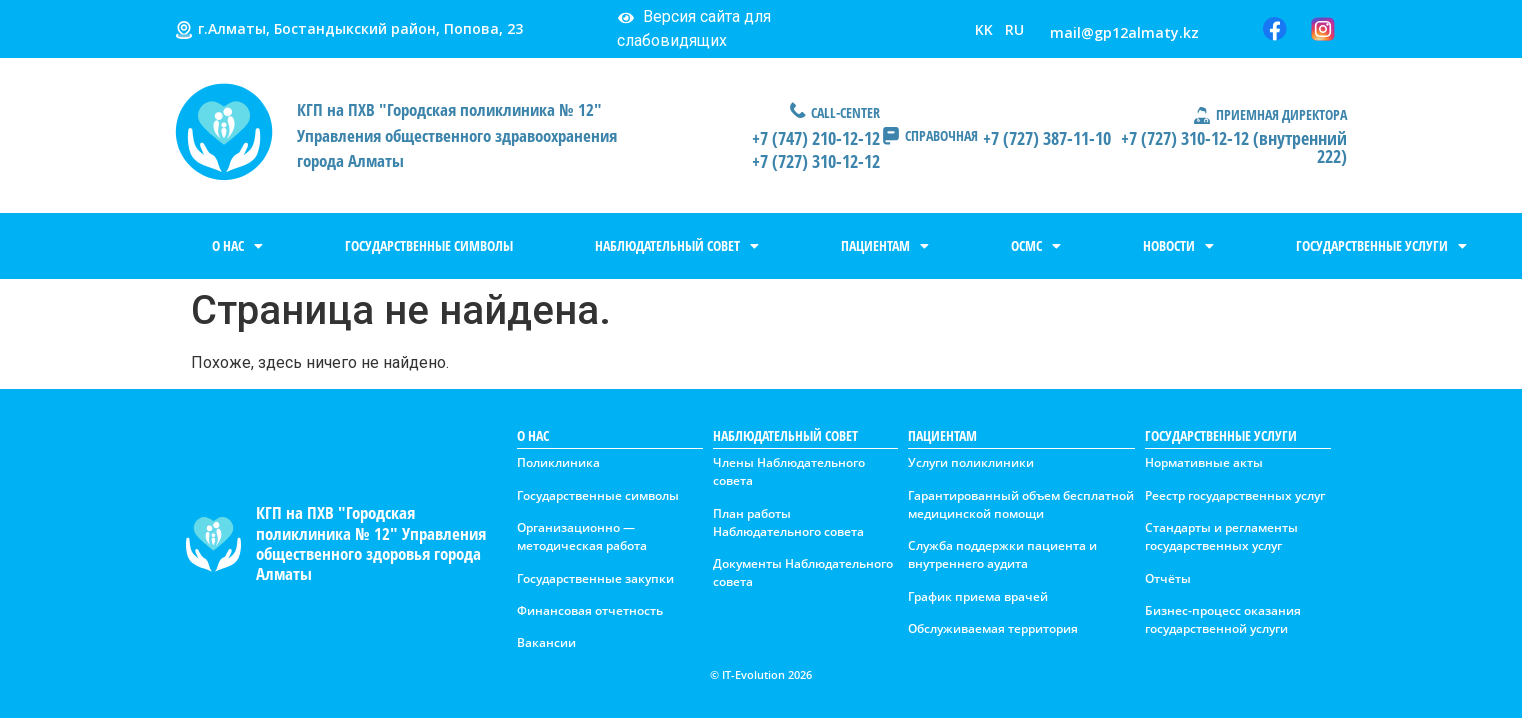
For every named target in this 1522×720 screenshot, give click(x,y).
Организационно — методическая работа (582, 536)
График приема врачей (978, 596)
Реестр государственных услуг (1235, 495)
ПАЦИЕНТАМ (885, 246)
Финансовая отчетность (590, 610)
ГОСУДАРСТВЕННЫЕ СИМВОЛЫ (429, 245)
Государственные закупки (595, 578)
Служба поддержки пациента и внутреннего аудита (1002, 554)
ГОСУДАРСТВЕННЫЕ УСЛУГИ (1381, 246)
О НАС (237, 246)
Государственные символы (598, 495)
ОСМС (1036, 246)
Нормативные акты (1204, 462)
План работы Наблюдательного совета (788, 522)
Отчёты (1168, 578)
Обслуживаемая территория (993, 628)
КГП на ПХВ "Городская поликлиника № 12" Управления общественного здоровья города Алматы (371, 543)
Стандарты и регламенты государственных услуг (1221, 536)
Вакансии (546, 642)
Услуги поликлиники (971, 462)
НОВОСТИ (1178, 246)
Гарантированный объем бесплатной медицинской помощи (1021, 504)
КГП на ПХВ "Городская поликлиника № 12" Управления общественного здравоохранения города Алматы (457, 135)
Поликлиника (558, 462)
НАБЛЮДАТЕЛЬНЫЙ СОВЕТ (677, 246)
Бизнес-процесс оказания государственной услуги (1223, 619)
